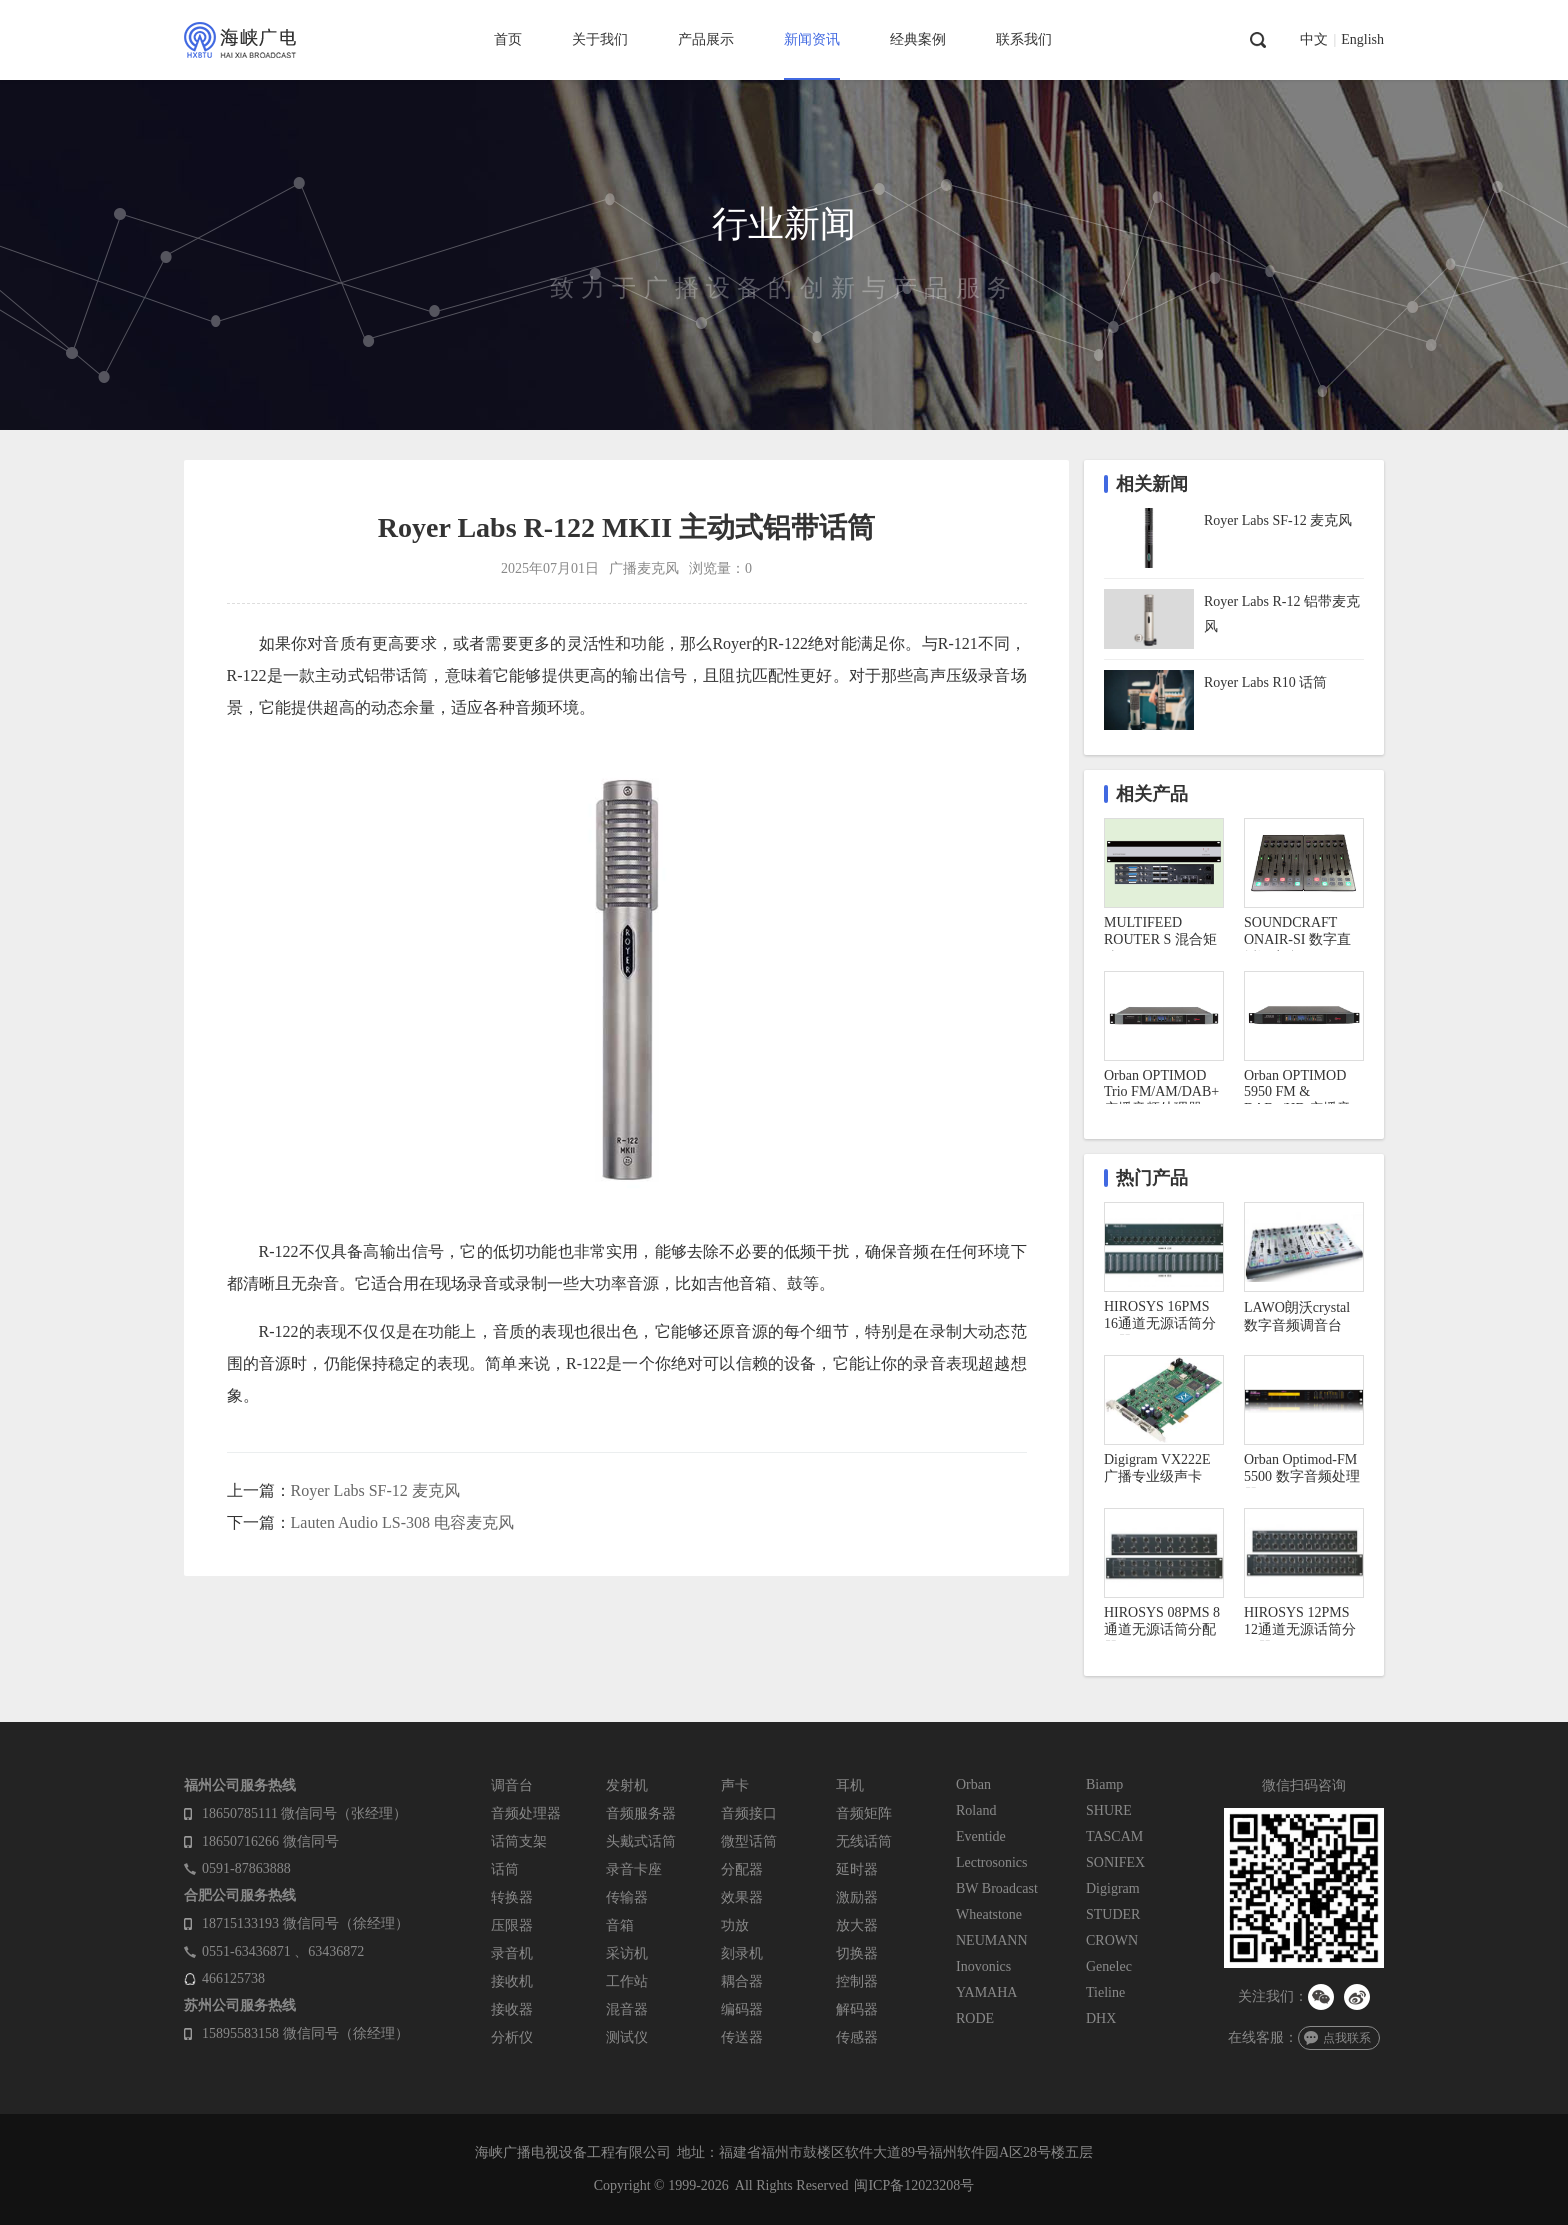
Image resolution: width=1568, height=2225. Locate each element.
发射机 (627, 1785)
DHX (1101, 2018)
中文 (1314, 40)
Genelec (1109, 1966)
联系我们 (1024, 39)
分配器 (742, 1869)
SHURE (1109, 1810)
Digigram (1113, 1888)
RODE (975, 2018)
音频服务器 (641, 1813)
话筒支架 (519, 1841)
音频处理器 (526, 1813)
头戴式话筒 (641, 1841)
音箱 (620, 1925)
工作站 (627, 1981)
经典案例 (918, 39)
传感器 (857, 2037)
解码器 (857, 2009)
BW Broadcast (997, 1888)
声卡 (735, 1785)
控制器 (857, 1981)
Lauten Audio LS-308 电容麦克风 (403, 1522)
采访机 (627, 1953)
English (1362, 40)
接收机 (512, 1981)
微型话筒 (749, 1841)
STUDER (1113, 1914)
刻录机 (742, 1953)
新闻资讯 (812, 39)
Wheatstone (989, 1914)
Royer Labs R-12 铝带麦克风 (1282, 614)
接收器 (512, 2009)
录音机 (512, 1953)
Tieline (1105, 1992)
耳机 (850, 1785)
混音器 (627, 2009)
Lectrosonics (992, 1862)
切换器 (857, 1953)
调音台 (512, 1785)
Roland (976, 1810)
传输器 (627, 1897)
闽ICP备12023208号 (914, 2185)
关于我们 (600, 39)
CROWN (1112, 1940)
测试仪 (627, 2037)
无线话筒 (864, 1841)
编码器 (742, 2009)
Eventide (981, 1836)
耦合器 (742, 1981)
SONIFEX (1115, 1862)
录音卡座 (634, 1869)
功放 (735, 1925)
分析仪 (512, 2037)
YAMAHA (986, 1992)
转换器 (512, 1897)
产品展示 (706, 39)
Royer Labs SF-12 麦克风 (375, 1490)
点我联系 (1347, 2038)
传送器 (742, 2037)
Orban (973, 1784)
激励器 (857, 1897)
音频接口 (749, 1813)
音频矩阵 (864, 1813)
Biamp (1104, 1784)
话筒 (505, 1869)
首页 (508, 39)
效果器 (742, 1897)
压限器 (512, 1925)
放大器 (857, 1925)
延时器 (857, 1869)
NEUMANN (992, 1940)
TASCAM (1114, 1836)
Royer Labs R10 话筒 (1265, 682)
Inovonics (983, 1966)
